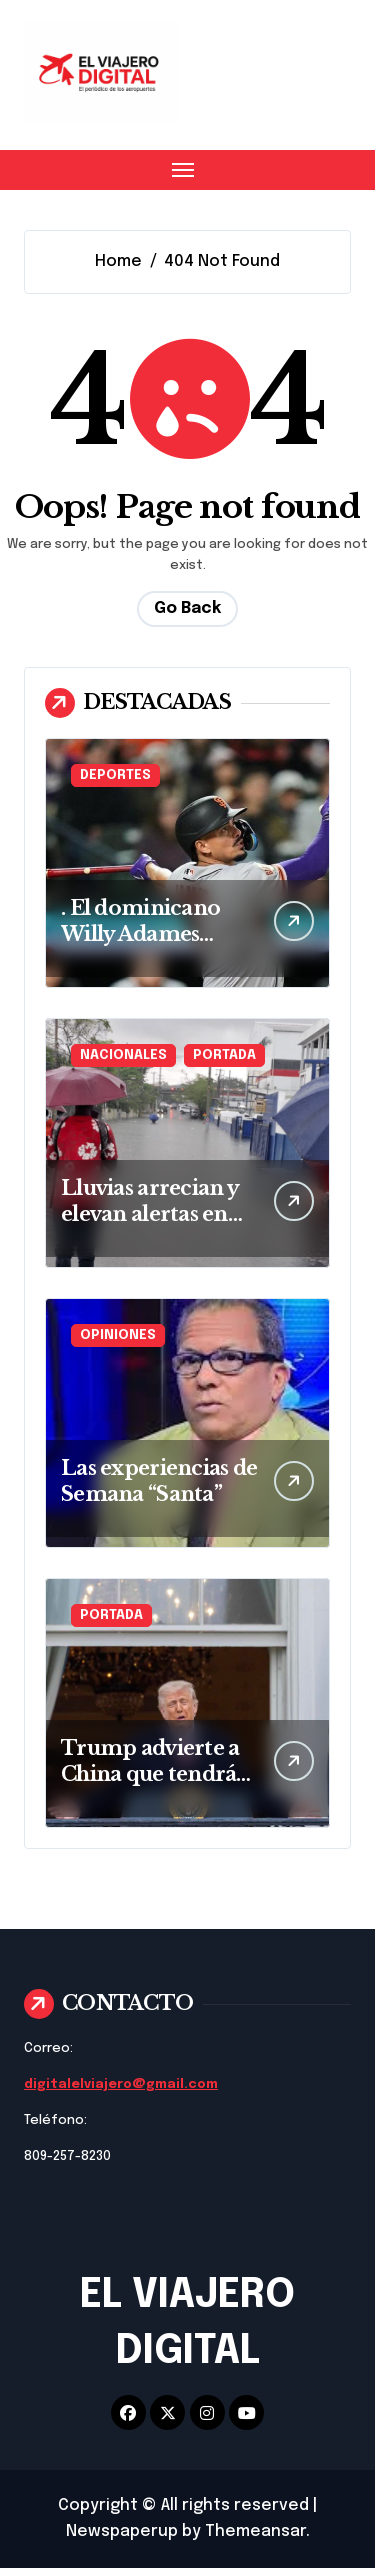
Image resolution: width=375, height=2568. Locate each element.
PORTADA (224, 1055)
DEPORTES (115, 775)
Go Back (187, 608)
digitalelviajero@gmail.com (121, 2084)
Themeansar (255, 2531)
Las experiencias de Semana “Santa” (159, 1481)
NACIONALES (123, 1055)
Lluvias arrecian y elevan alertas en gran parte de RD (150, 1214)
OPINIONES (118, 1335)
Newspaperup (122, 2531)
